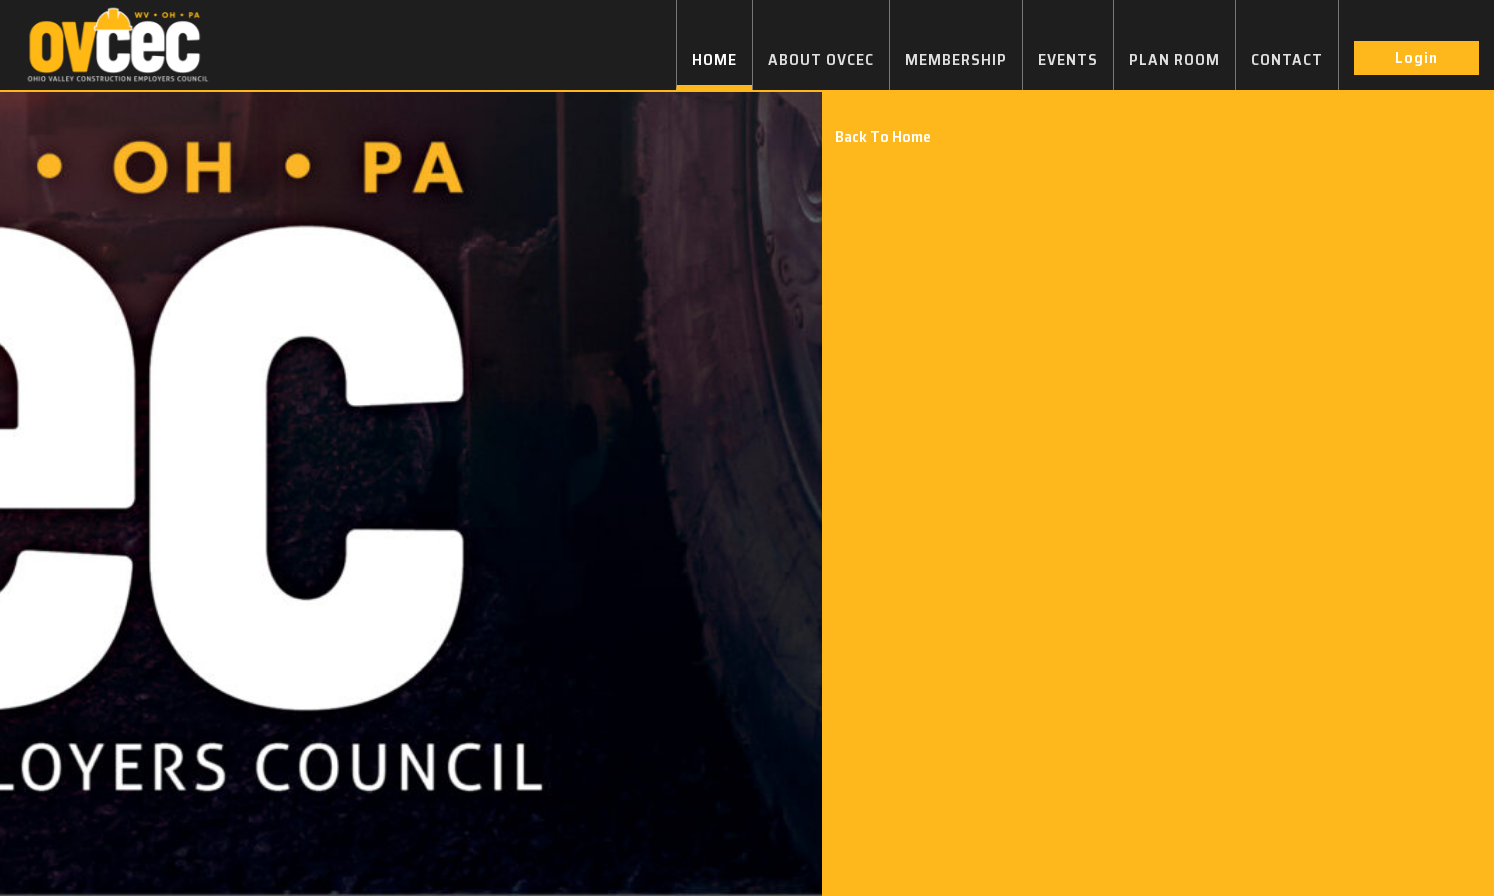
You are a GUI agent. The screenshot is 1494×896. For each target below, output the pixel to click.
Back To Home (883, 136)
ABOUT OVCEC (821, 59)
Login (1416, 57)
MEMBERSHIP (956, 59)
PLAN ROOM (1174, 59)
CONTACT (1287, 59)
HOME (714, 59)
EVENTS (1068, 59)
